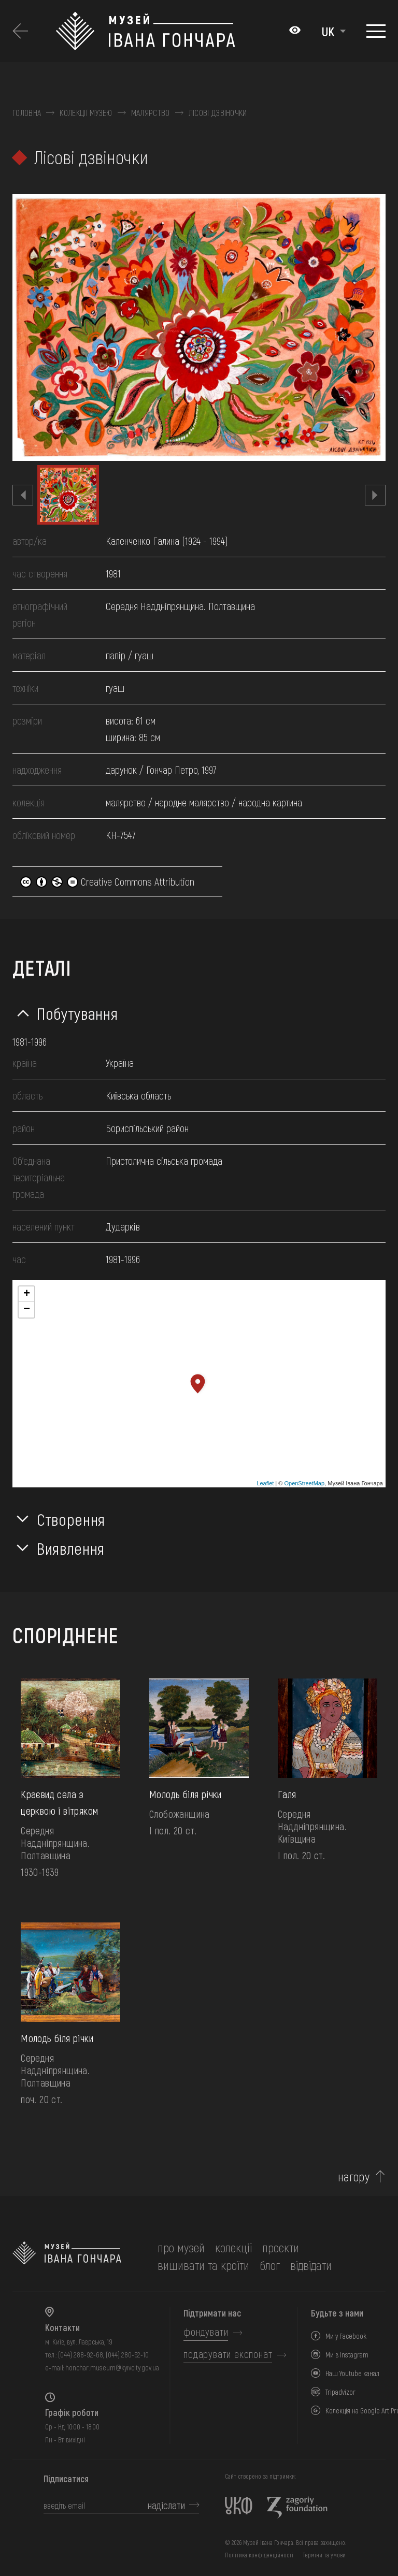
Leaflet (265, 1483)
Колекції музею (86, 113)
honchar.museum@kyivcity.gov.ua (112, 2367)
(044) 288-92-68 (80, 2354)
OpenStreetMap (304, 1483)
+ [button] (26, 1294)
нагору (354, 2176)
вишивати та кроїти (203, 2265)
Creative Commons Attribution (107, 881)
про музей (181, 2247)
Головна (26, 113)
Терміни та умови (324, 2554)
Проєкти (280, 2247)
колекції (233, 2247)
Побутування (77, 1013)
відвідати (311, 2265)
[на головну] (66, 2256)
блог (270, 2265)
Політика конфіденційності (259, 2554)
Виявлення (71, 1548)
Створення (71, 1519)
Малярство (150, 113)
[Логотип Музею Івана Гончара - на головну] (167, 31)
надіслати (166, 2505)
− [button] (26, 1310)
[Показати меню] (376, 31)
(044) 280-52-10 (127, 2354)
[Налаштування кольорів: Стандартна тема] (295, 31)
